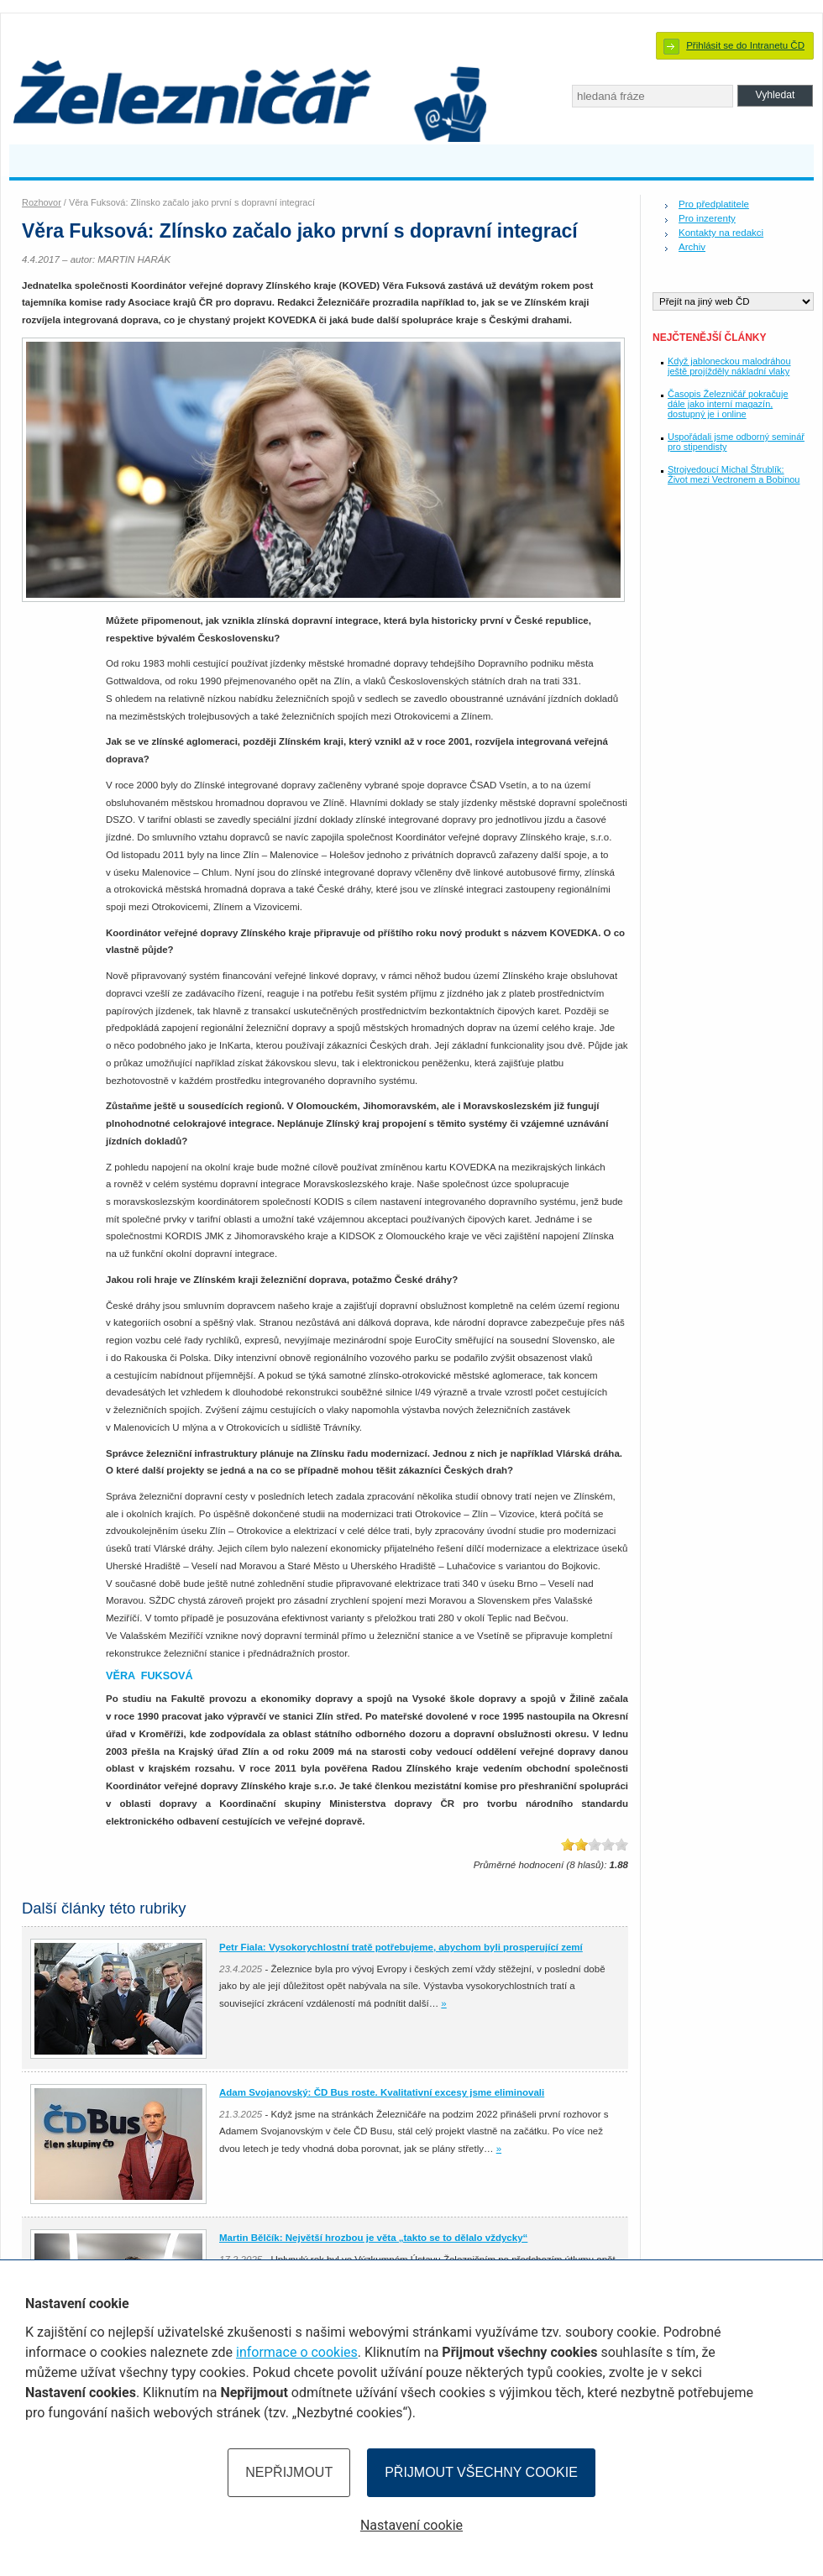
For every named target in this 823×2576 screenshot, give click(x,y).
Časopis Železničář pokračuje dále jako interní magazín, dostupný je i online (728, 404)
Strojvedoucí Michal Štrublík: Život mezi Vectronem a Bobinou (733, 474)
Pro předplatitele (714, 204)
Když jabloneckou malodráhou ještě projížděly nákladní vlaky (729, 366)
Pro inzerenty (707, 218)
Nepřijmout (289, 2472)
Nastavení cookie (411, 2525)
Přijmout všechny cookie (481, 2472)
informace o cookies (297, 2352)
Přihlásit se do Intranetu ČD (745, 45)
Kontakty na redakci (721, 233)
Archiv (692, 247)
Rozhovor (41, 202)
